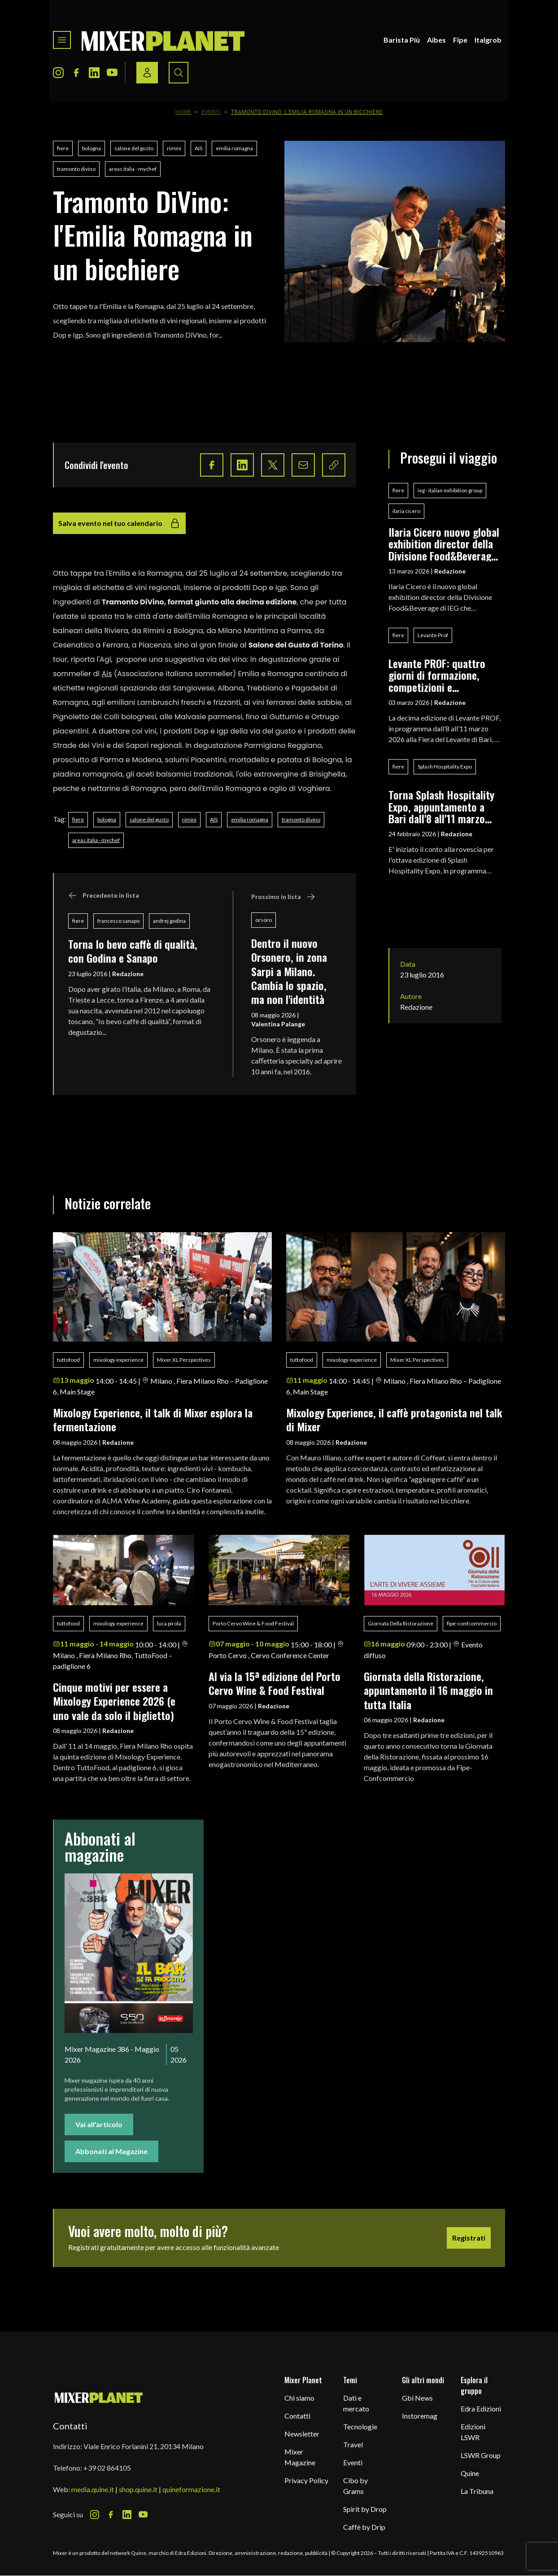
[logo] (163, 40)
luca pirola (169, 1623)
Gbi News (417, 2398)
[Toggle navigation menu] (62, 40)
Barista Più (402, 39)
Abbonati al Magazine (111, 2151)
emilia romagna (234, 148)
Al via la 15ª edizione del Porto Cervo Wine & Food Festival (274, 1683)
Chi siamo (299, 2398)
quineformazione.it (191, 2489)
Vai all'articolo (98, 2124)
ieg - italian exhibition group (450, 490)
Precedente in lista (103, 895)
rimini (174, 148)
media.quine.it (92, 2489)
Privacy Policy (306, 2480)
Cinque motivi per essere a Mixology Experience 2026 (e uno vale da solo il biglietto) (114, 1701)
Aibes (436, 39)
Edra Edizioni (481, 2408)
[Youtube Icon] (112, 72)
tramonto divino (76, 168)
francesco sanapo (118, 920)
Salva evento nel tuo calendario (119, 523)
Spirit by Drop (365, 2509)
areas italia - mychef (133, 168)
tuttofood (68, 1359)
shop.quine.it (138, 2489)
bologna (91, 148)
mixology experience (118, 1359)
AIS (198, 148)
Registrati (468, 2237)
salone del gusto (133, 148)
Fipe (460, 39)
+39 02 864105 (107, 2467)
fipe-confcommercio (472, 1623)
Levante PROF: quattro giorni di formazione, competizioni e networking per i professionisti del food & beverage (442, 675)
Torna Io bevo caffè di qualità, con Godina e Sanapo (132, 951)
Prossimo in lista (283, 896)
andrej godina (169, 920)
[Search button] (178, 72)
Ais (107, 674)
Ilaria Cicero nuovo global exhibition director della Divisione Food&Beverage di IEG (443, 543)
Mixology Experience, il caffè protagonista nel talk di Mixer (394, 1419)
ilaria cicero (406, 511)
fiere (63, 148)
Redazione (128, 973)
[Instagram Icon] (58, 72)
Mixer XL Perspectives (184, 1359)
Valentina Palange (278, 1024)
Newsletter (301, 2433)
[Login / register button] (147, 72)
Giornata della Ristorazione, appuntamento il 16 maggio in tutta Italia (428, 1690)
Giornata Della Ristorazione (400, 1623)
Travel (353, 2444)
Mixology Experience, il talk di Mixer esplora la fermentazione (153, 1419)
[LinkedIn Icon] (94, 72)
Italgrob (488, 39)
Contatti (297, 2415)
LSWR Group (481, 2455)
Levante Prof (433, 635)
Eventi (211, 112)
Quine (470, 2473)
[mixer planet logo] (99, 2397)
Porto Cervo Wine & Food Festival (253, 1623)
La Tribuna (477, 2491)
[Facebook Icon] (76, 72)
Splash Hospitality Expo (445, 766)
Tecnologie (360, 2426)
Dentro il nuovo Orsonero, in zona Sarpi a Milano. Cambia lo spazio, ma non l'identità (289, 971)
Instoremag (419, 2415)
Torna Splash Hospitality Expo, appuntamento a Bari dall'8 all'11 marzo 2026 (441, 806)
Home (183, 112)
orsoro (263, 920)
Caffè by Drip (364, 2527)
